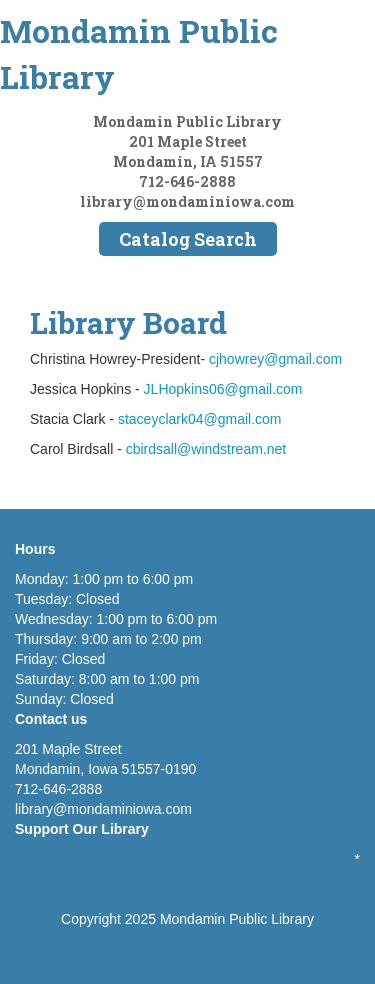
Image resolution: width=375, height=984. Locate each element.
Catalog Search (188, 239)
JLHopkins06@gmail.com (223, 389)
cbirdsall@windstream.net (206, 449)
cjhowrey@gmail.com (275, 359)
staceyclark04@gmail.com (200, 419)
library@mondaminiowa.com (187, 201)
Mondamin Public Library (139, 53)
